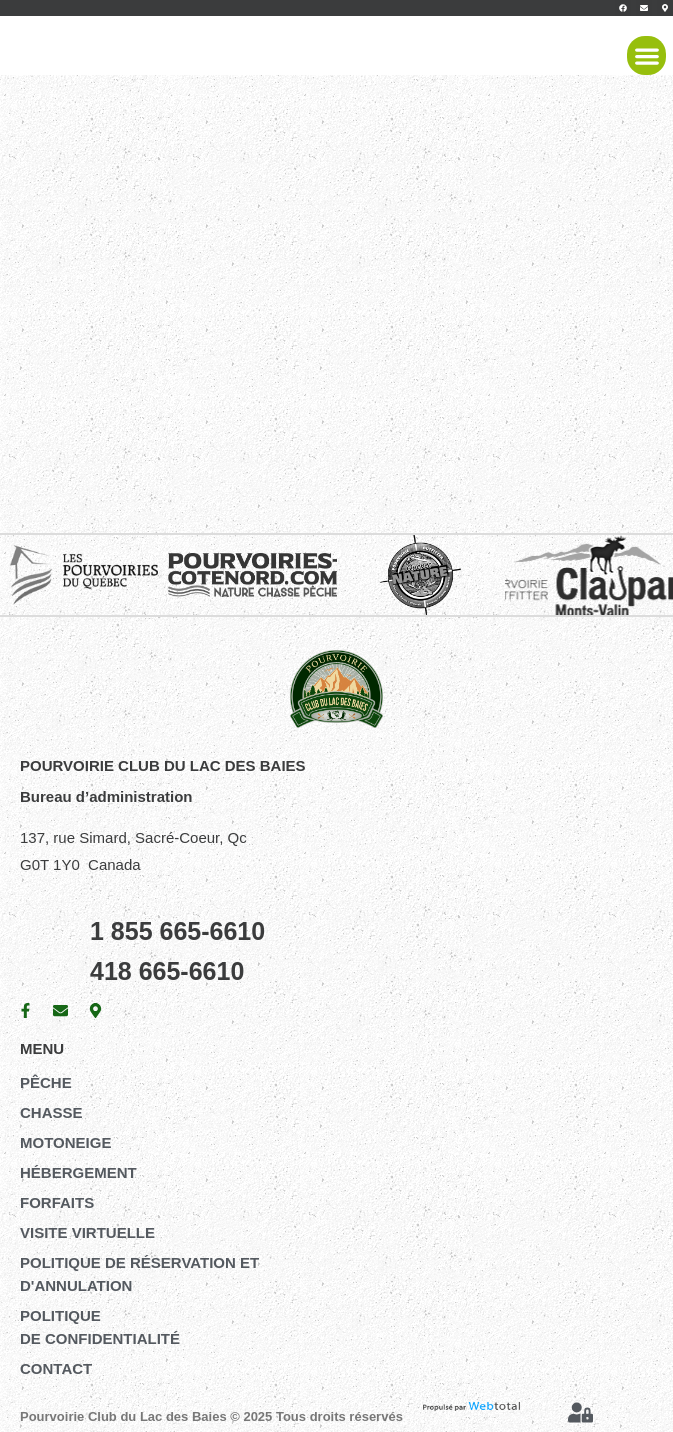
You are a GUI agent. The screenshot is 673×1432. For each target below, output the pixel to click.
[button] (646, 55)
